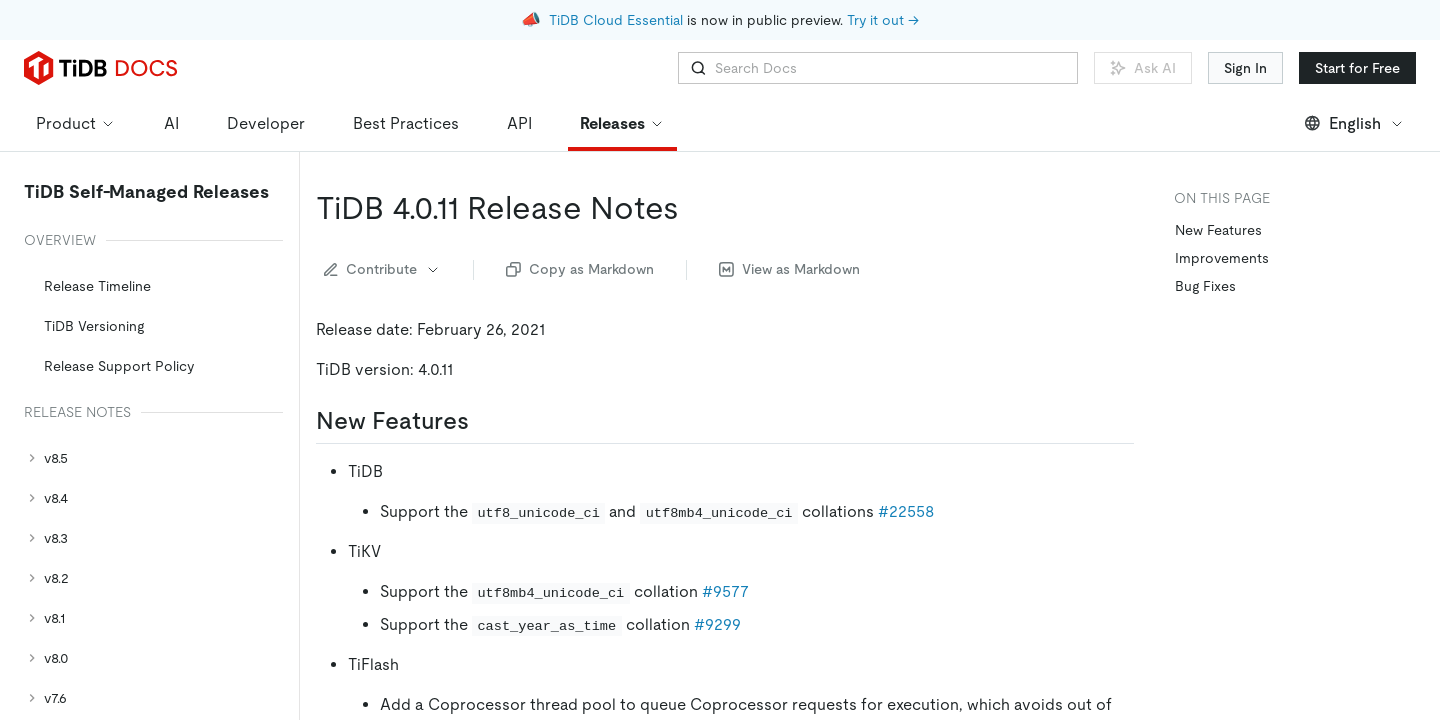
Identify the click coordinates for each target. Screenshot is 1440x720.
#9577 (725, 591)
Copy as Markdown (580, 269)
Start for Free (1357, 68)
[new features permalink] (485, 421)
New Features (1218, 230)
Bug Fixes (1205, 286)
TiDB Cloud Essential (616, 20)
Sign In (1245, 68)
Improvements (1222, 258)
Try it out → (883, 20)
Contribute (382, 269)
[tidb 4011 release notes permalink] (695, 208)
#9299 (717, 624)
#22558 (906, 511)
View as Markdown (789, 269)
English (1354, 123)
